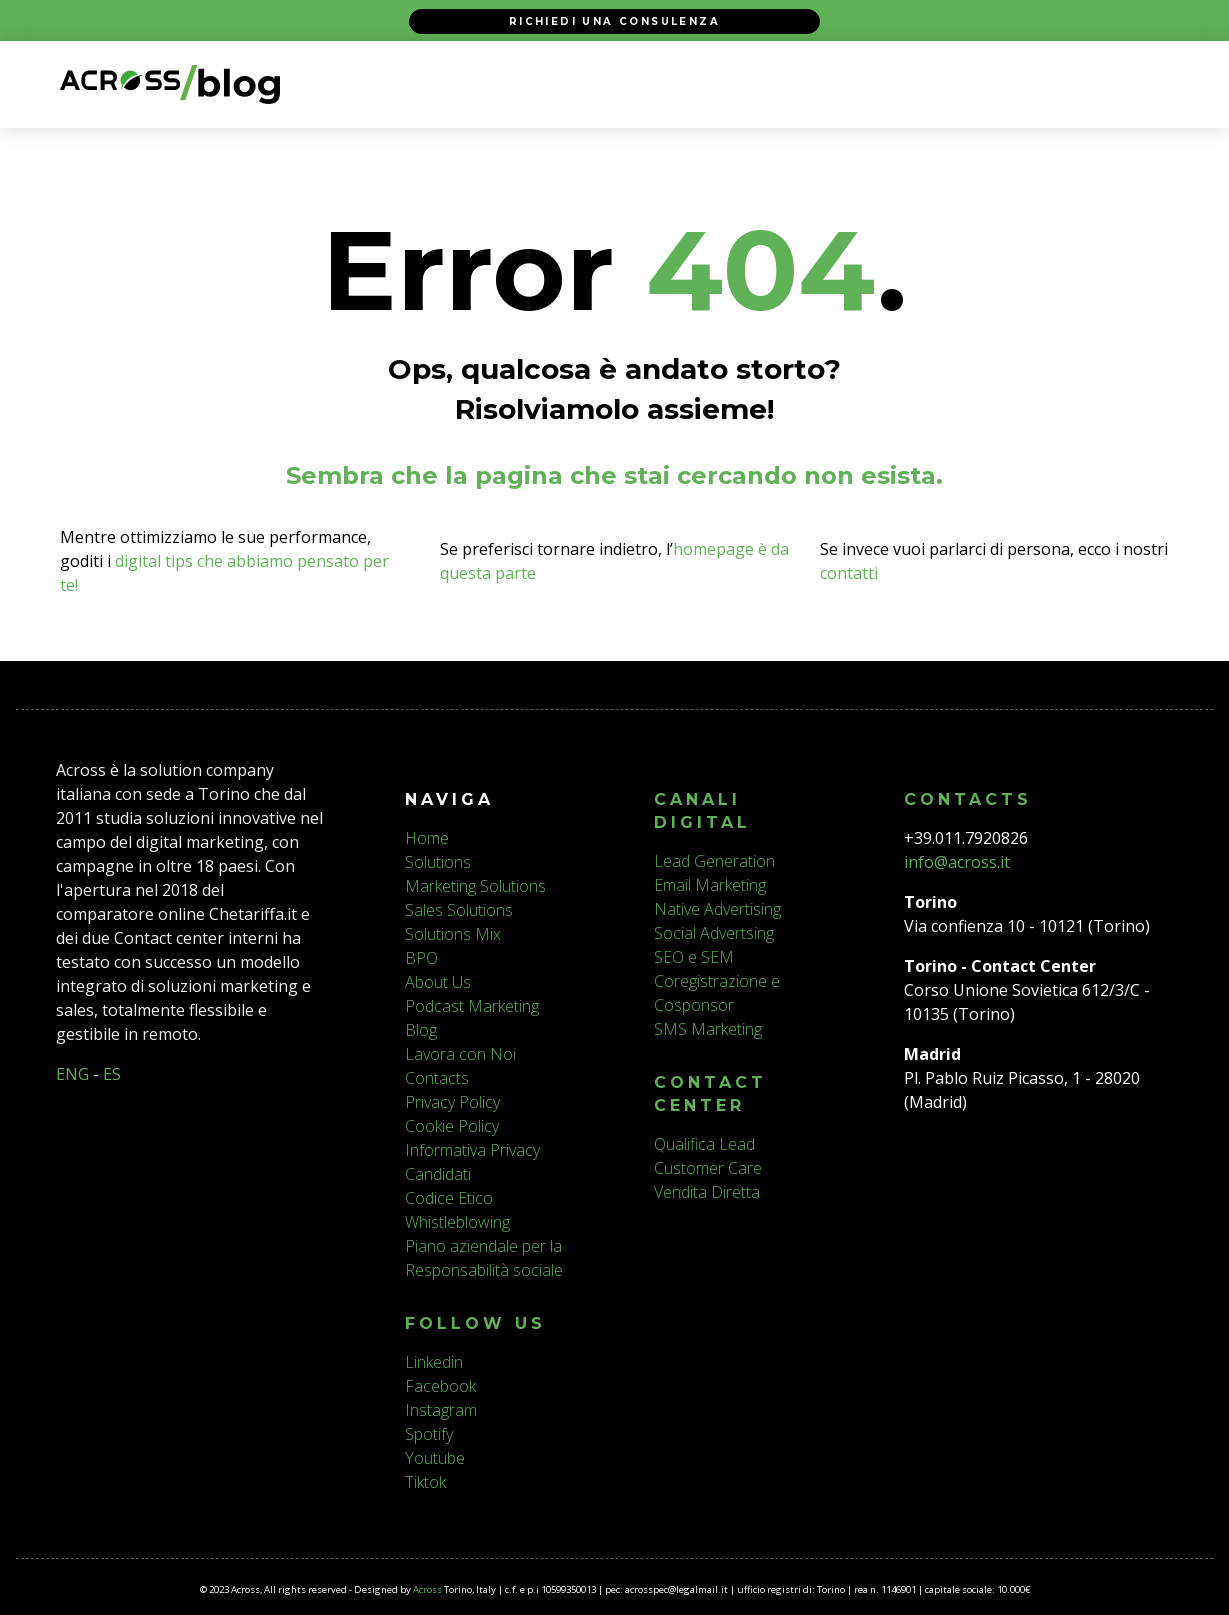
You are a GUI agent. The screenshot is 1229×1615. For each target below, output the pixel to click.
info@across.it (957, 862)
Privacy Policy (452, 1102)
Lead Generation (714, 861)
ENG (72, 1074)
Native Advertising (717, 909)
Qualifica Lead (704, 1144)
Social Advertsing (714, 933)
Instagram (441, 1410)
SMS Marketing (708, 1029)
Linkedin (434, 1362)
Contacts (437, 1078)
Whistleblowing (457, 1222)
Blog (421, 1030)
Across (427, 1589)
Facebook (440, 1386)
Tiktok (425, 1482)
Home (427, 838)
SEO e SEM (694, 957)
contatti (849, 573)
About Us (438, 982)
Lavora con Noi (460, 1054)
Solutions (438, 862)
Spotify (429, 1434)
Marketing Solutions (475, 886)
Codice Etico (449, 1198)
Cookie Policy (452, 1126)
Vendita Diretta (707, 1192)
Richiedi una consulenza (614, 21)
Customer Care (708, 1168)
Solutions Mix (453, 934)
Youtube (435, 1458)
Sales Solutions (459, 910)
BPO (421, 958)
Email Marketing (710, 885)
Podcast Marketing (472, 1006)
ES (112, 1074)
